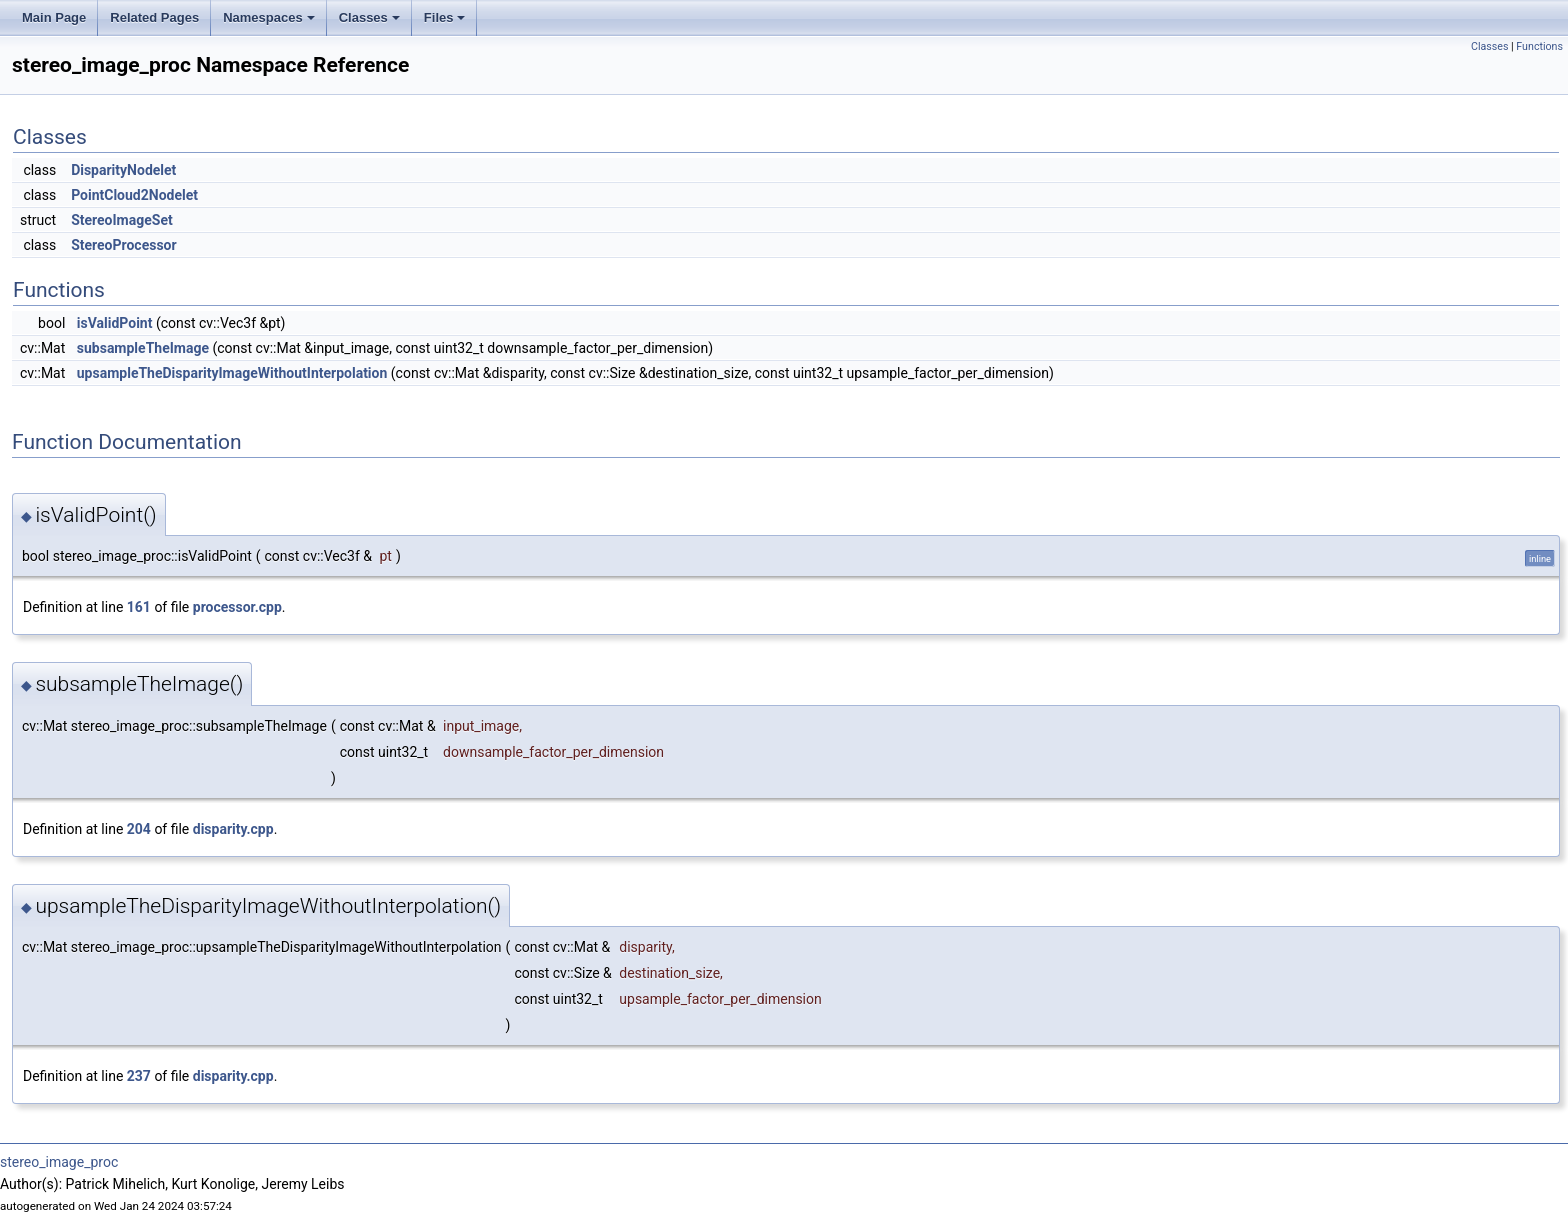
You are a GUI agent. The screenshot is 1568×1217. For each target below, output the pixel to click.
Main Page (54, 17)
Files (445, 17)
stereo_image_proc (59, 1162)
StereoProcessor (124, 245)
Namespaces (269, 17)
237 (139, 1076)
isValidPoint (115, 323)
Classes (369, 17)
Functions (1539, 46)
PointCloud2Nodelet (134, 195)
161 (139, 607)
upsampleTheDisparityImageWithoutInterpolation (232, 373)
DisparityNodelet (123, 170)
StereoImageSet (122, 220)
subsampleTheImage (143, 348)
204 (139, 829)
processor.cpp (237, 607)
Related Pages (154, 17)
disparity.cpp (233, 829)
